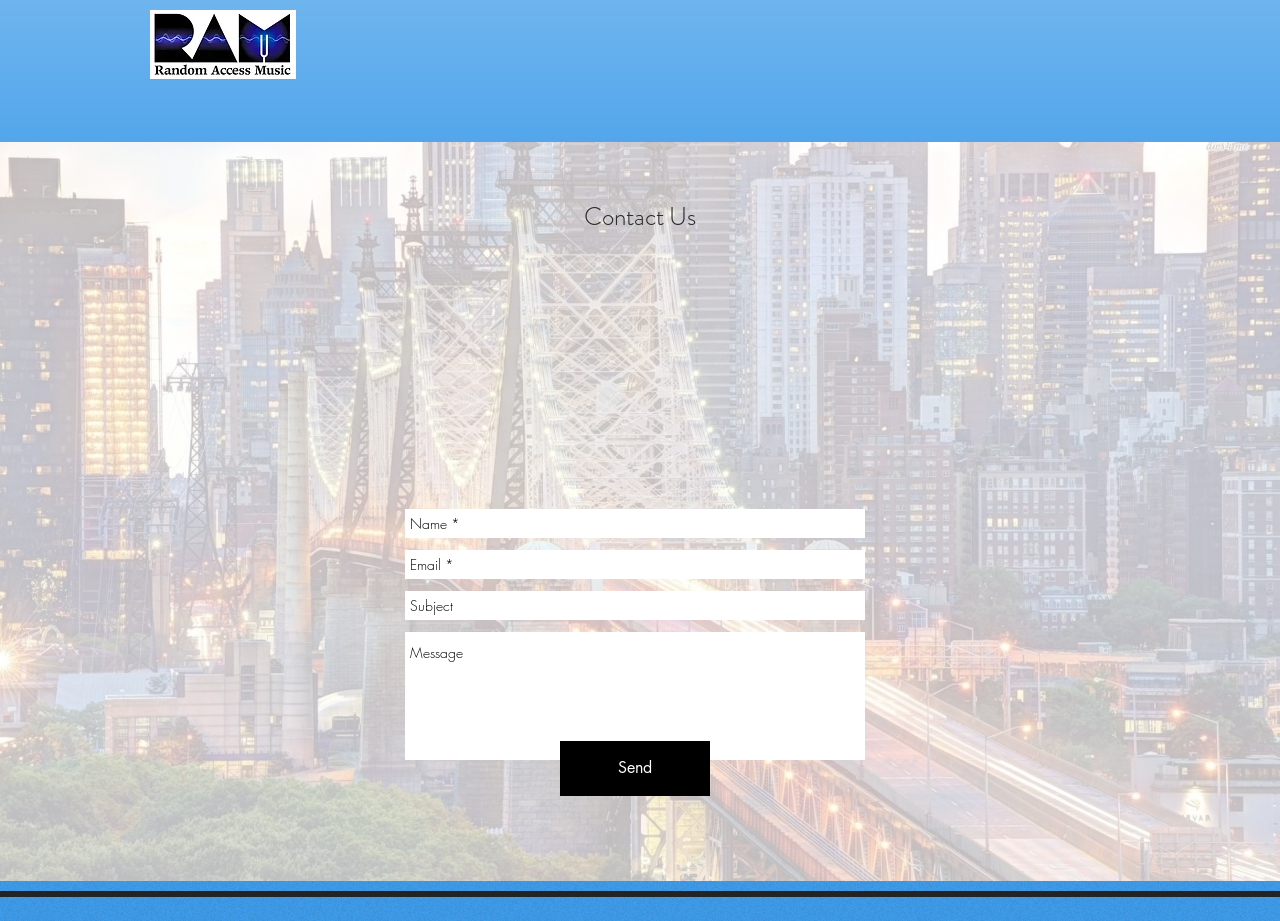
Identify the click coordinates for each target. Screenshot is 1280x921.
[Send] (635, 768)
